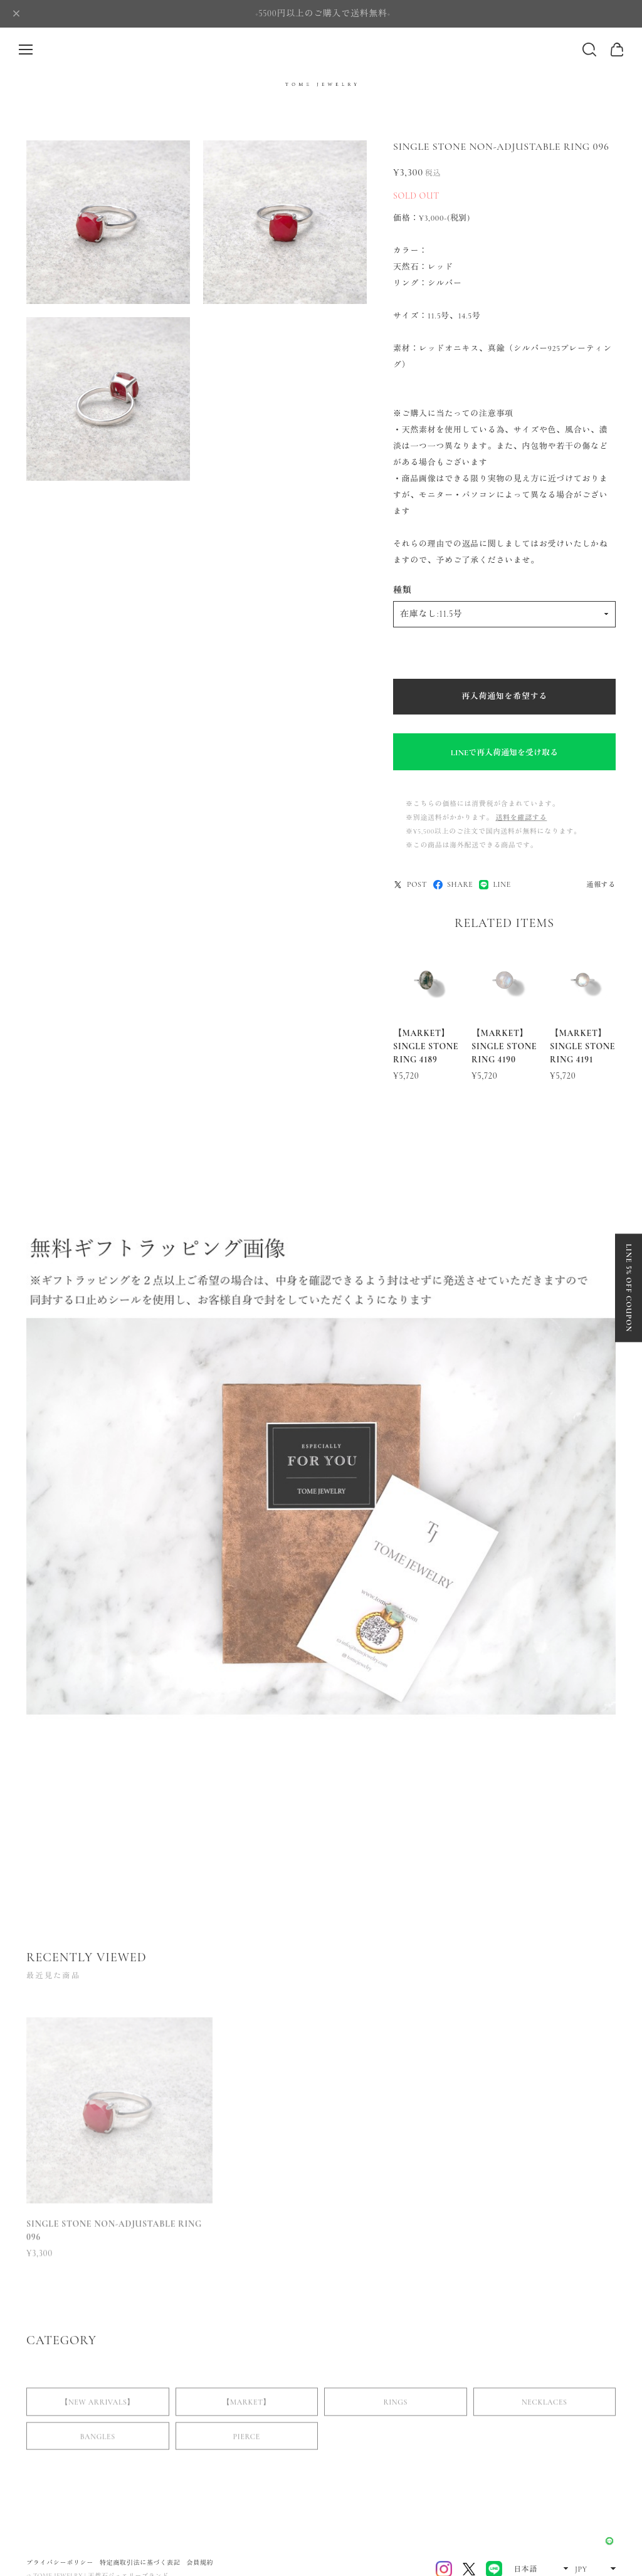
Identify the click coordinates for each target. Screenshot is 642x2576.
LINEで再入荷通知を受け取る (504, 753)
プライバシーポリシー (59, 2563)
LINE (494, 884)
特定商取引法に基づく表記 (140, 2563)
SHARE (453, 884)
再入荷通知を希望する (504, 696)
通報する (601, 885)
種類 (402, 590)
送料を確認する (521, 818)
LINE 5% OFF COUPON (628, 1287)
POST (410, 884)
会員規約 (199, 2563)
